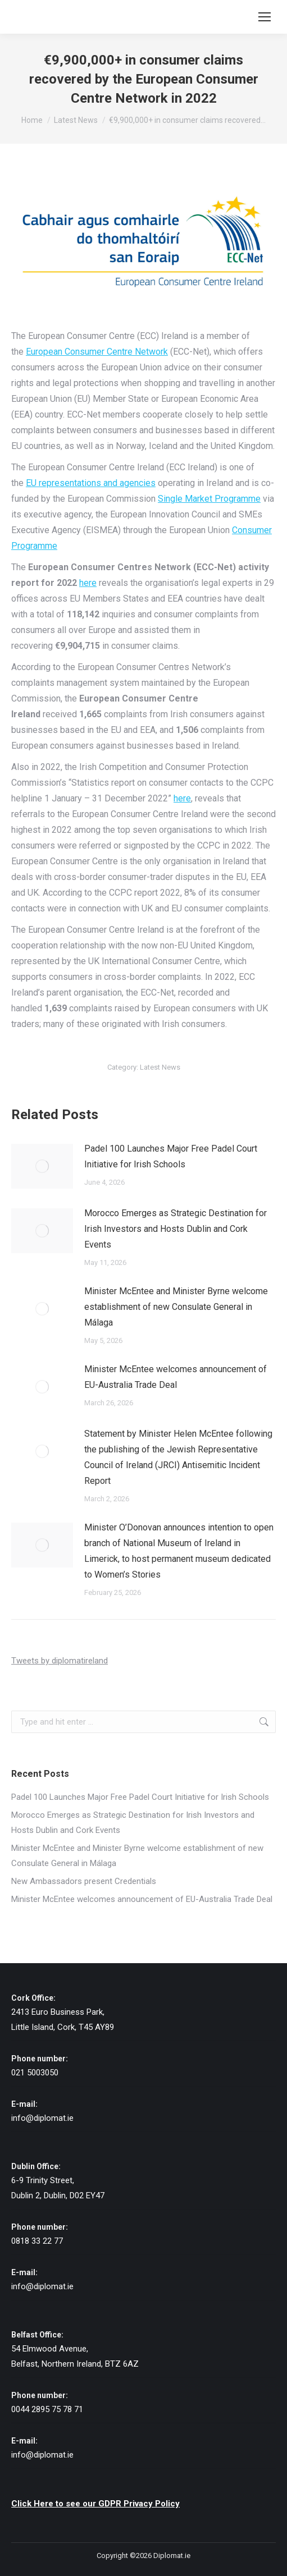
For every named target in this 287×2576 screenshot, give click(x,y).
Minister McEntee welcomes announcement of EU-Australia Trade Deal (175, 1377)
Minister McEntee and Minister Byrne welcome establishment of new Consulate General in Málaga (176, 1307)
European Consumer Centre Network (97, 351)
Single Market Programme (209, 498)
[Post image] (42, 1166)
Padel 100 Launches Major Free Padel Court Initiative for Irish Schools (170, 1156)
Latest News (160, 1067)
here (88, 582)
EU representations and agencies (91, 483)
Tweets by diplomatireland (59, 1661)
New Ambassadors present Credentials (83, 1881)
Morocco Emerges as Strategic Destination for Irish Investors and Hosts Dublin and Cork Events (175, 1229)
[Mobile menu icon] (264, 17)
